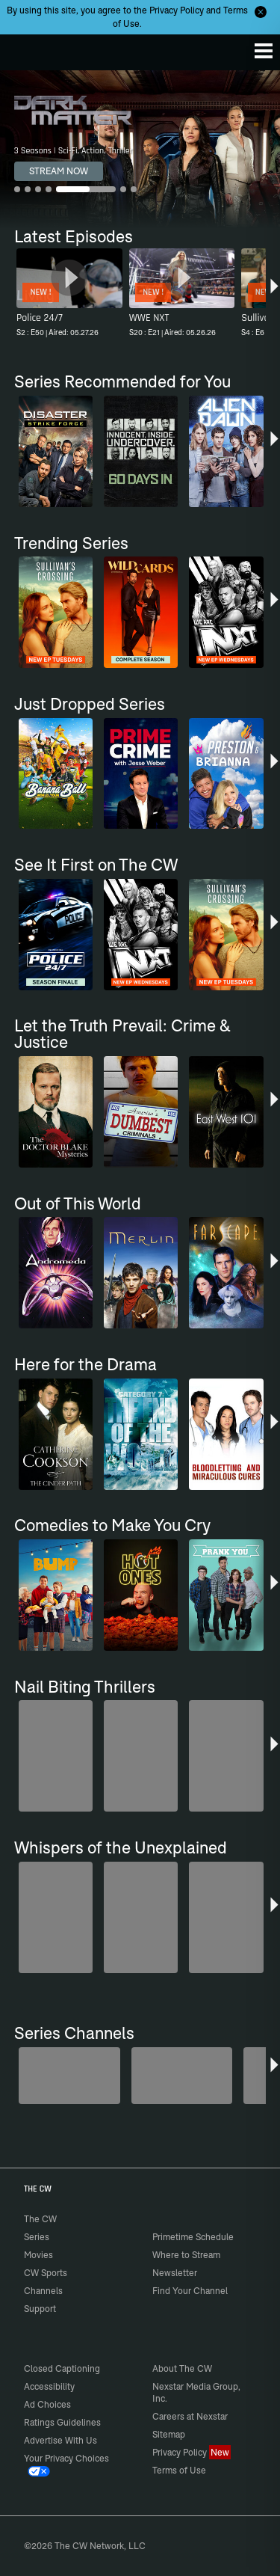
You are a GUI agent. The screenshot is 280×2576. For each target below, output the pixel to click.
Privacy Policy (176, 10)
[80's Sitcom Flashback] (182, 2075)
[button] (274, 294)
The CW (26, 48)
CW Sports (45, 2272)
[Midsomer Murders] (69, 2075)
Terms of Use (179, 2470)
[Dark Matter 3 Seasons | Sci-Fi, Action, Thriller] (140, 149)
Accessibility (49, 2386)
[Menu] (264, 51)
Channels (43, 2290)
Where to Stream (186, 2254)
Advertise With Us (60, 2440)
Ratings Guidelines (62, 2422)
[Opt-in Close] (261, 12)
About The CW (182, 2368)
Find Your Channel (190, 2290)
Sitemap (168, 2434)
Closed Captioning (62, 2368)
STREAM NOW (58, 171)
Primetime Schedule (193, 2236)
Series (36, 2236)
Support (40, 2308)
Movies (38, 2254)
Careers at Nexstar (190, 2416)
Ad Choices (47, 2404)
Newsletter (174, 2272)
